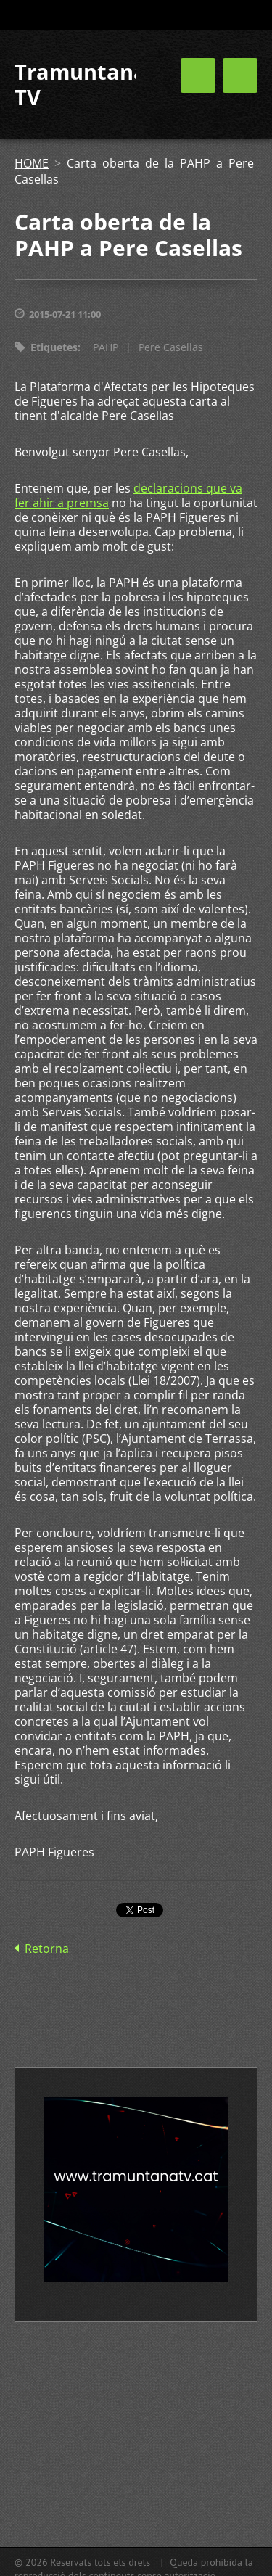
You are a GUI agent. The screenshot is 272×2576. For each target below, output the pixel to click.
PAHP (105, 347)
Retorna (47, 1948)
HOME (32, 163)
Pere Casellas (171, 347)
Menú (240, 75)
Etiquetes (54, 347)
